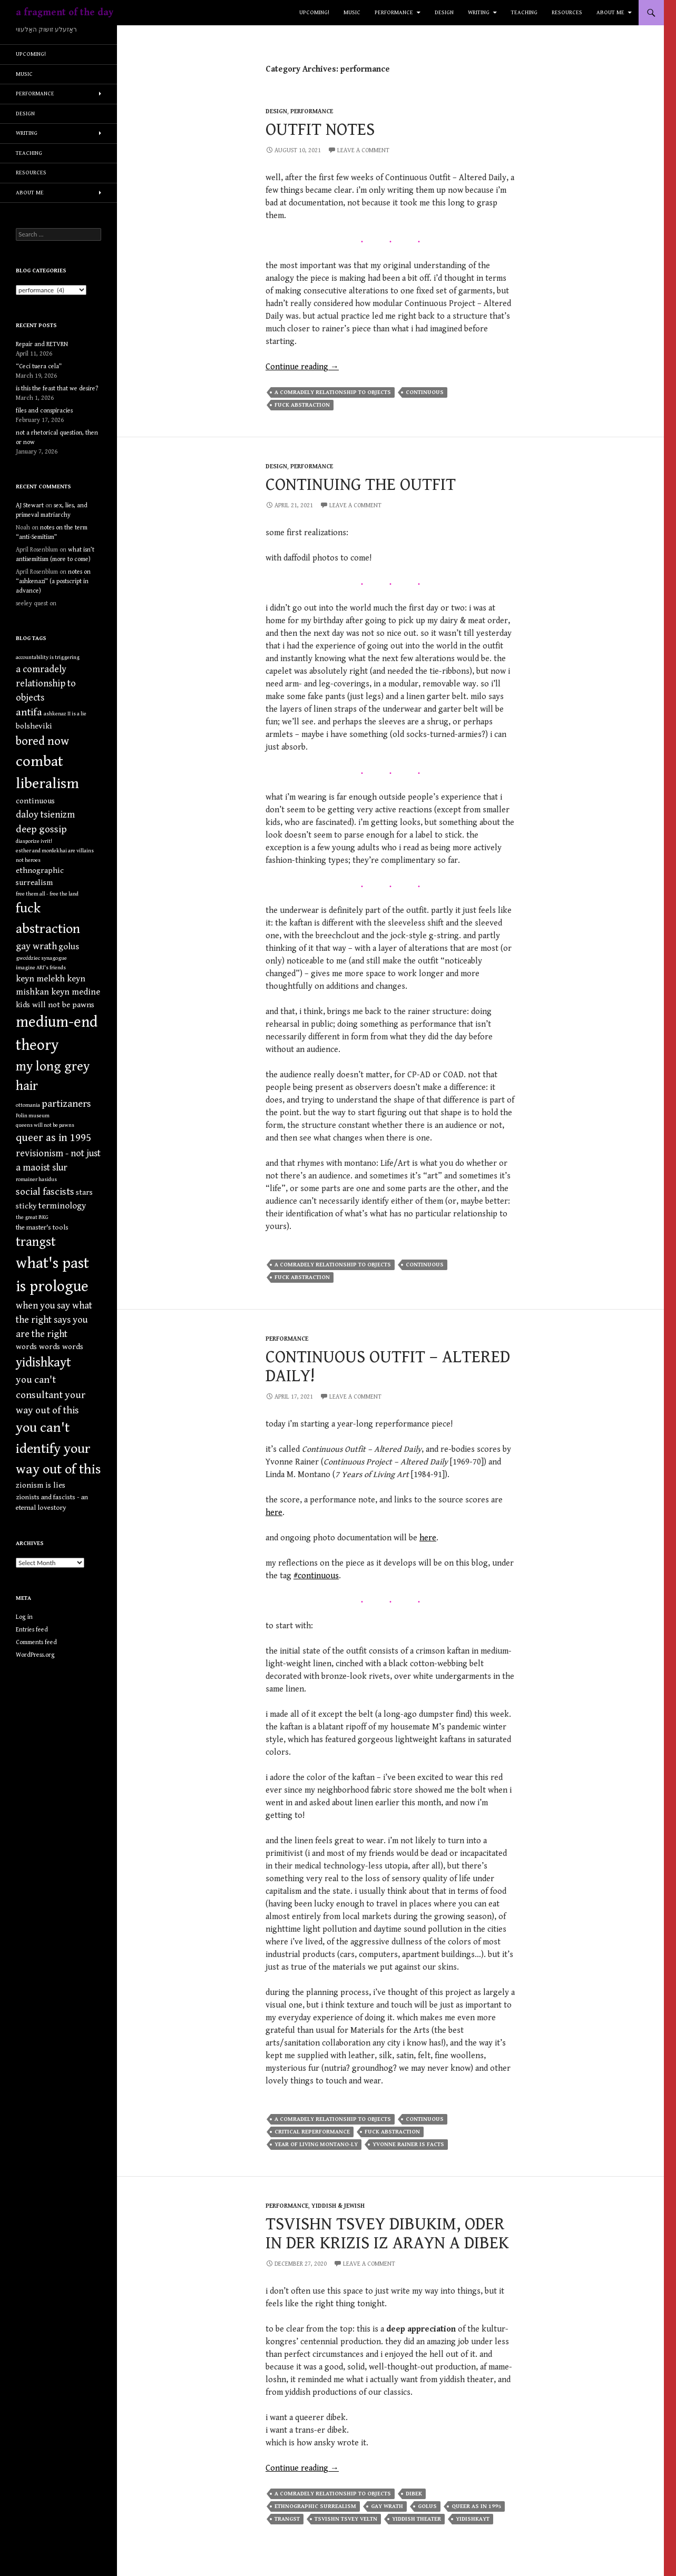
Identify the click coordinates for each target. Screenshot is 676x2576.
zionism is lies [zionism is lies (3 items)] (40, 1485)
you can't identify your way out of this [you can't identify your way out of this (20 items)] (58, 1448)
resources (567, 12)
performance (394, 12)
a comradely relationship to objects (333, 392)
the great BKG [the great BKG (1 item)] (32, 1217)
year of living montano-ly (316, 2144)
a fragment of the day (64, 12)
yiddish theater (416, 2518)
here (274, 1513)
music (352, 12)
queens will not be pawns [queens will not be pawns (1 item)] (45, 1125)
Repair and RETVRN (42, 344)
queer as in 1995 (476, 2506)
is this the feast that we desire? (57, 388)
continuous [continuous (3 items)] (35, 801)
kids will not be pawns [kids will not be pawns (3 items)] (55, 1004)
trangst (287, 2518)
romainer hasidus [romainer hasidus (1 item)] (36, 1179)
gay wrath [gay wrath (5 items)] (36, 946)
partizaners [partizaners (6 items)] (66, 1103)
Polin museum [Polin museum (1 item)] (33, 1116)
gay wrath (387, 2506)
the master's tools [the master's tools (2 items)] (42, 1227)
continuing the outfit (361, 485)
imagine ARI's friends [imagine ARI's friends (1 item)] (41, 968)
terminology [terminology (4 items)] (62, 1206)
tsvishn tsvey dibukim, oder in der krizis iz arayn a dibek (387, 2233)
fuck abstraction (302, 404)
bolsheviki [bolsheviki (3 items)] (34, 726)
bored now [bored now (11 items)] (42, 741)
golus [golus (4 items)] (68, 946)
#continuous (316, 1576)
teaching (524, 12)
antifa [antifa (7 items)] (29, 712)
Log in (24, 1617)
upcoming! (314, 12)
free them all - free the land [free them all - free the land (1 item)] (47, 894)
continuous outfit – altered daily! (388, 1366)
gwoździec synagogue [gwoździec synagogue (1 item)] (41, 958)
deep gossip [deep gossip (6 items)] (41, 829)
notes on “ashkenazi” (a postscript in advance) (53, 581)
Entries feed (32, 1629)
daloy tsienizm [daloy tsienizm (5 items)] (45, 814)
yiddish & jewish (338, 2206)
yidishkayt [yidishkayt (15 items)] (43, 1362)
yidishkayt (472, 2518)
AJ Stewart (30, 505)
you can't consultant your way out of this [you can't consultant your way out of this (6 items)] (50, 1394)
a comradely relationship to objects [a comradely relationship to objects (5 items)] (46, 683)
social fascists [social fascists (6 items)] (45, 1191)
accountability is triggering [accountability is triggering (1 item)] (48, 657)
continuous (425, 392)
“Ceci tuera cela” (39, 366)
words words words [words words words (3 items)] (49, 1346)
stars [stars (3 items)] (84, 1192)
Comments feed (36, 1642)
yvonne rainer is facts (408, 2144)
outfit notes (320, 130)
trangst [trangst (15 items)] (36, 1242)
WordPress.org (35, 1654)
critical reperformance (312, 2131)
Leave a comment (363, 150)
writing (478, 12)
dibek (414, 2493)
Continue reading (302, 367)
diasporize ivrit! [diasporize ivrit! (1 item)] (34, 841)
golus (427, 2506)
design (444, 12)
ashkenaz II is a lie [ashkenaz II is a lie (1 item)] (65, 714)
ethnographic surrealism (315, 2506)
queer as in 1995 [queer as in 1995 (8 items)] (53, 1138)
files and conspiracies (44, 410)
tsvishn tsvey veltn (346, 2518)
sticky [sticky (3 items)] (26, 1206)
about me (610, 12)
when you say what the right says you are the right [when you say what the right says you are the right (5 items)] (54, 1320)
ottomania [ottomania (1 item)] (28, 1105)
